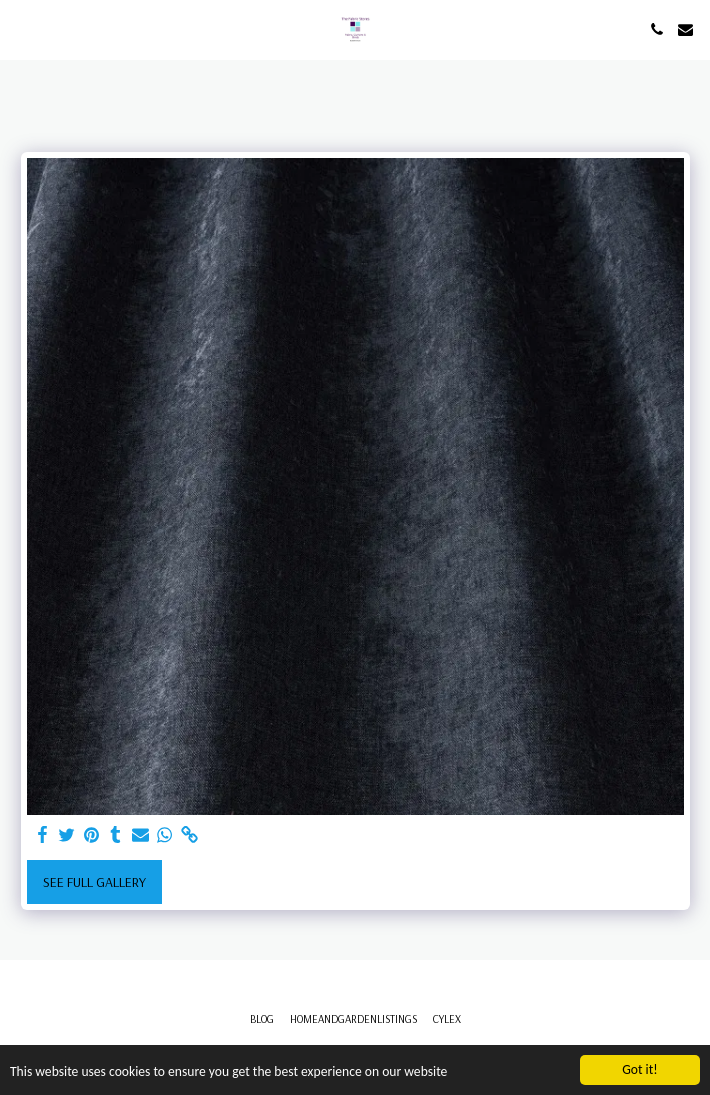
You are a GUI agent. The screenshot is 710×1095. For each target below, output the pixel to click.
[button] (22, 28)
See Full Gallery (94, 882)
